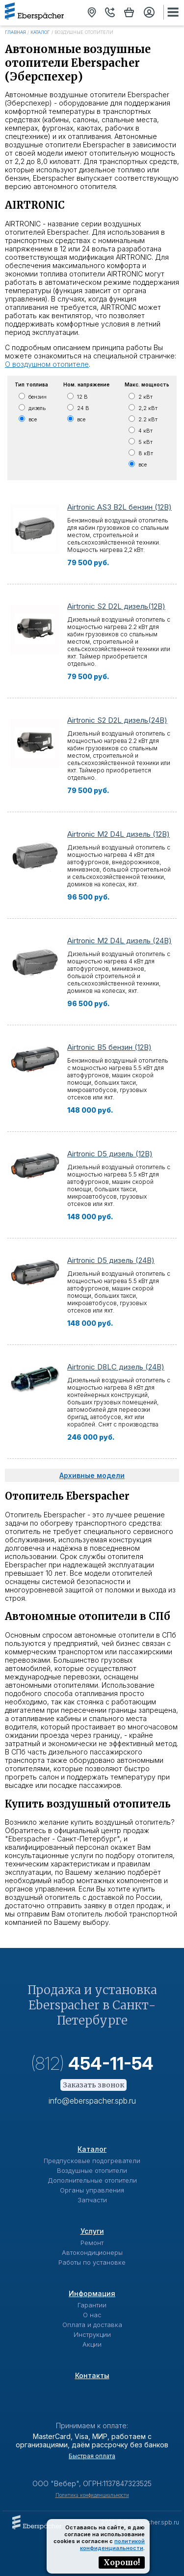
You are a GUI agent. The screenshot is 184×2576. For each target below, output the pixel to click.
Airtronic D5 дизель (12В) (110, 1153)
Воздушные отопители (92, 2170)
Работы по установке (92, 2262)
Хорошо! (122, 2562)
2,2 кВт (148, 408)
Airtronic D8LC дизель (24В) (115, 1366)
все (32, 419)
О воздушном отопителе (47, 364)
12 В (82, 396)
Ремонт (92, 2243)
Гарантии (92, 2305)
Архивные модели (92, 1475)
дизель (37, 408)
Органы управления (92, 2190)
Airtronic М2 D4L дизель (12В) (118, 834)
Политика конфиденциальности (92, 2495)
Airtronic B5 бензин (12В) (109, 1047)
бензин (37, 396)
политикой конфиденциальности (112, 2544)
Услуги (92, 2231)
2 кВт (145, 396)
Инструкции (92, 2334)
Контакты (92, 2375)
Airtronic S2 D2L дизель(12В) (116, 606)
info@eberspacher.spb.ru (92, 2101)
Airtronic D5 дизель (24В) (111, 1260)
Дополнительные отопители (92, 2180)
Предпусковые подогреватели (92, 2161)
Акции (92, 2344)
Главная (15, 32)
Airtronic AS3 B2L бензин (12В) (119, 507)
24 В (83, 408)
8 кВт (145, 453)
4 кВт (145, 430)
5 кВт (145, 441)
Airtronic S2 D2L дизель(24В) (117, 720)
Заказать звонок (93, 2085)
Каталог (40, 32)
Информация (92, 2293)
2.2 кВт (148, 419)
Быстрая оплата (92, 2456)
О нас (92, 2315)
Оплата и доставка (92, 2325)
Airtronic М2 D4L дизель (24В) (119, 940)
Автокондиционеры (92, 2252)
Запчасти (92, 2200)
